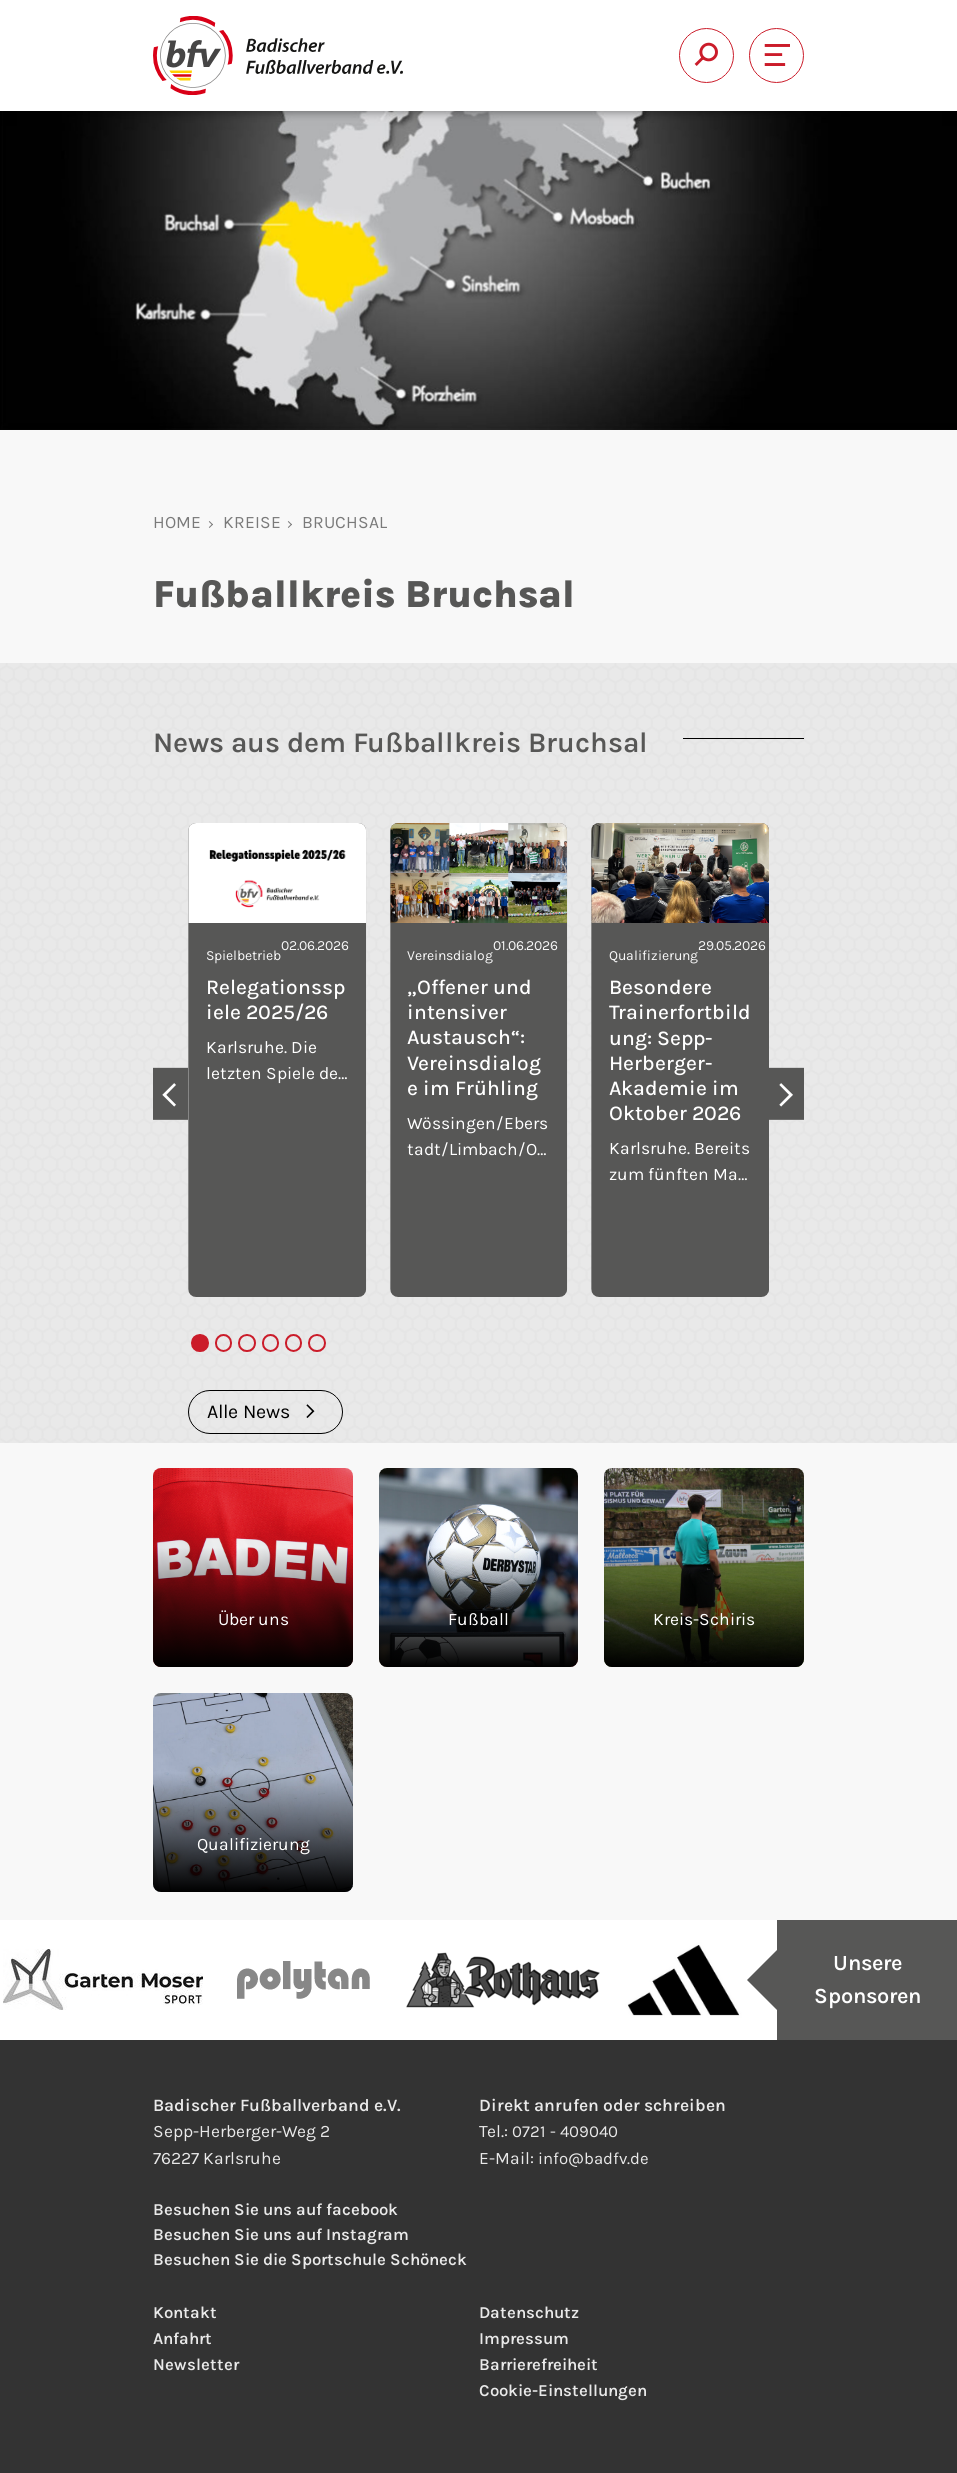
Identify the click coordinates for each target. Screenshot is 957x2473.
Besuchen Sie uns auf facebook (280, 2207)
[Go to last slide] (170, 1093)
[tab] (199, 1342)
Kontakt (186, 2312)
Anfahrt (184, 2338)
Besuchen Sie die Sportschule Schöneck (317, 2259)
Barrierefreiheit (542, 2364)
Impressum (525, 2338)
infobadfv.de (595, 2155)
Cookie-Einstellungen (567, 2390)
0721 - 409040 (566, 2128)
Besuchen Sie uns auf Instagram (285, 2233)
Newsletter (196, 2364)
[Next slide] (786, 1093)
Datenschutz (531, 2312)
